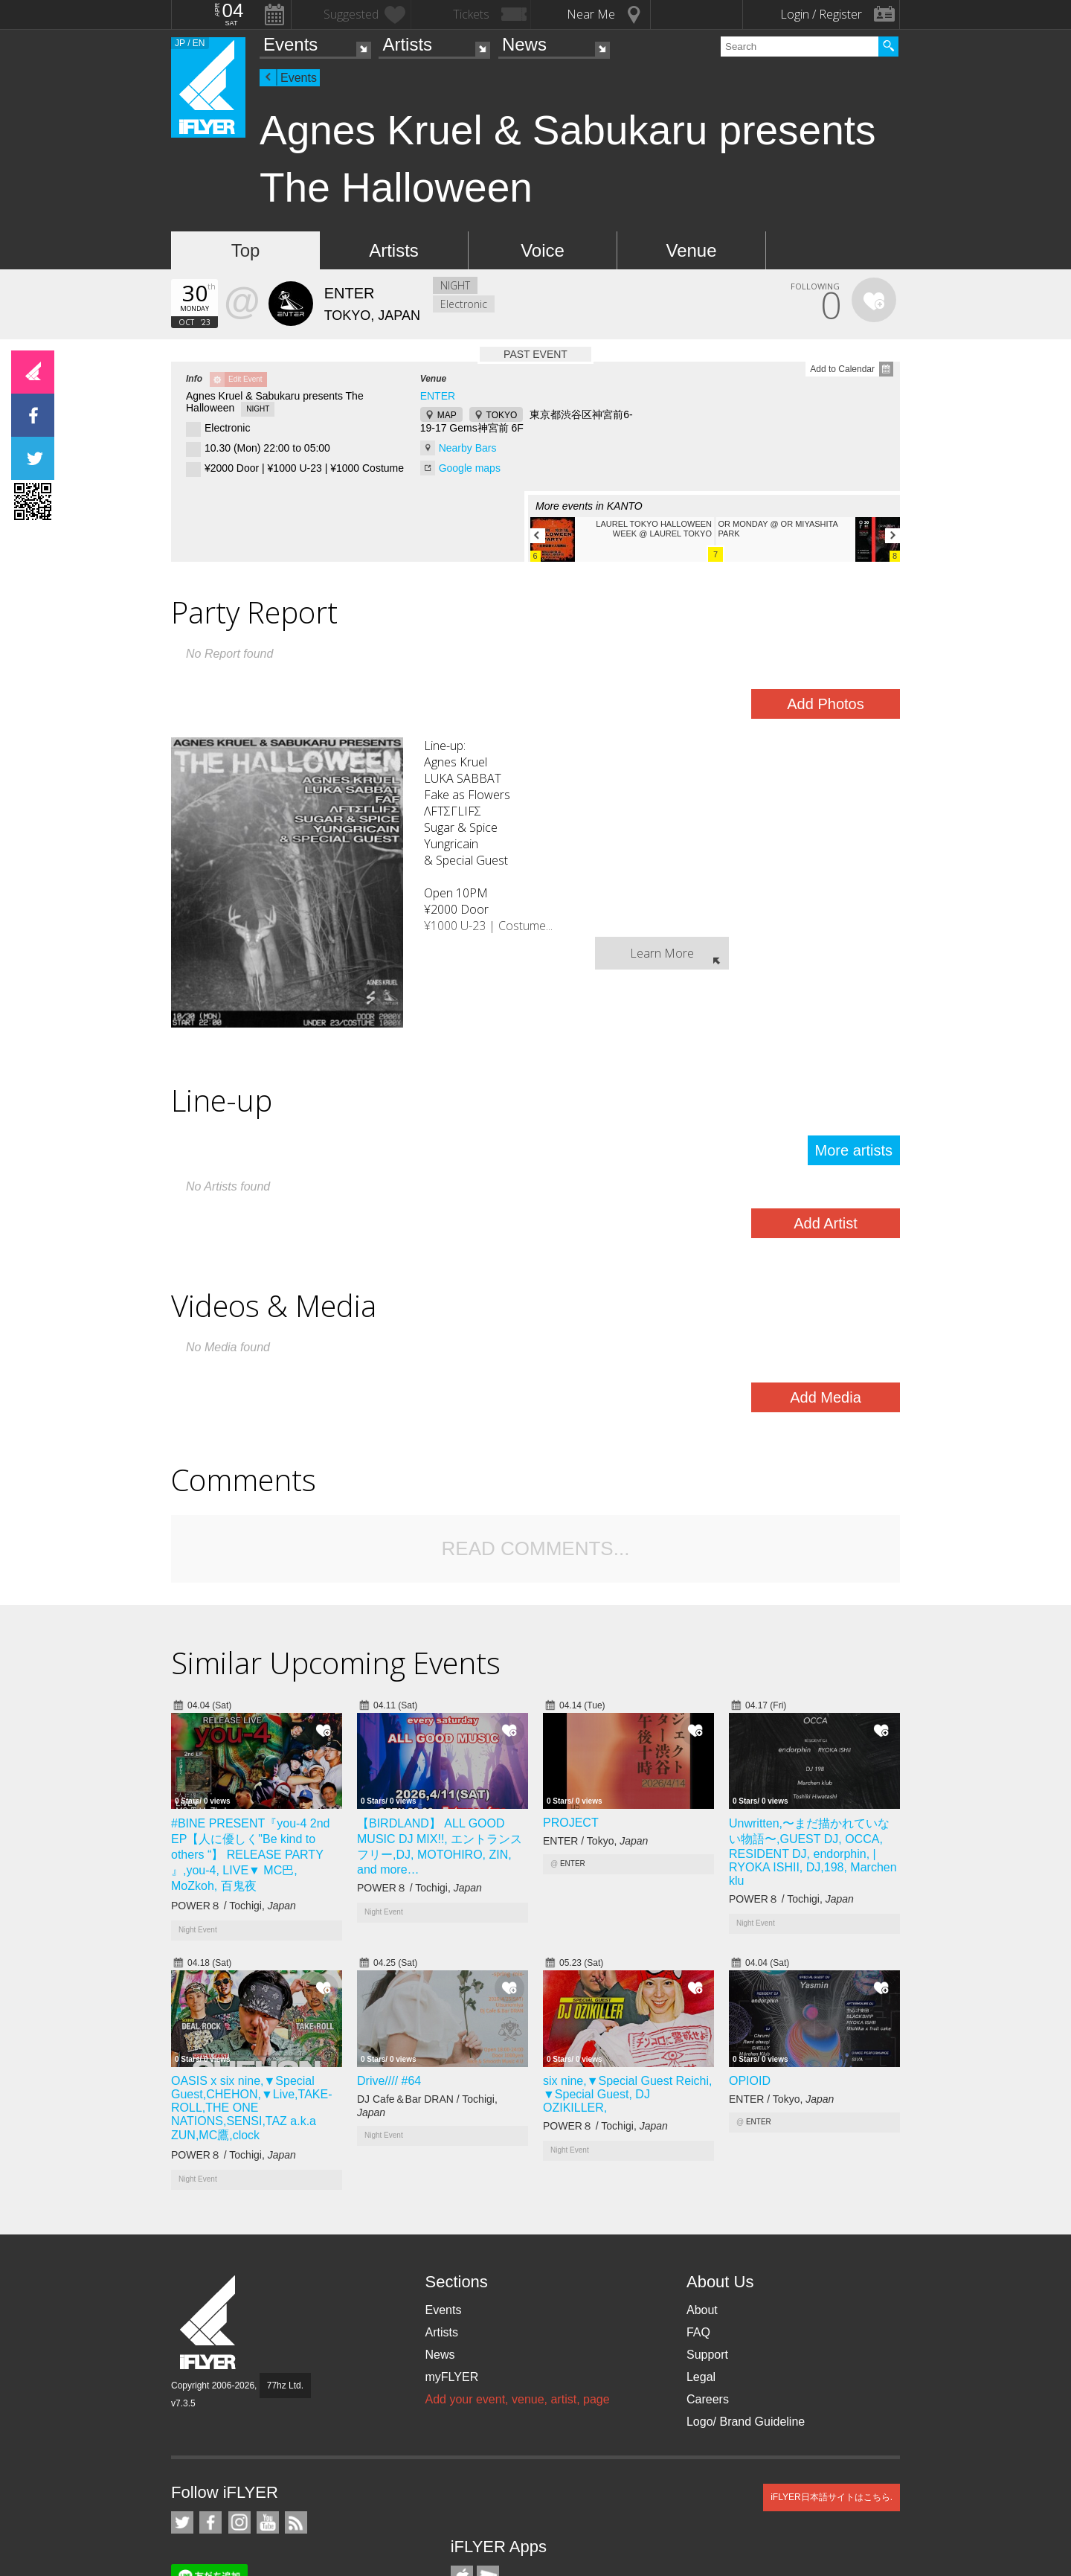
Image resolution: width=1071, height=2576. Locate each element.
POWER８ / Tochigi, (233, 1906)
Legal (700, 2377)
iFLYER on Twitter (182, 2522)
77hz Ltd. (285, 2385)
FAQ (698, 2332)
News (524, 44)
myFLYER (451, 2377)
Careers (707, 2399)
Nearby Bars (468, 448)
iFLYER (209, 2322)
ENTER (437, 396)
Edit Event (245, 379)
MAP (447, 415)
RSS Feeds (296, 2522)
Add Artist (826, 1223)
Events (290, 44)
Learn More (662, 953)
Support (707, 2354)
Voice (543, 250)
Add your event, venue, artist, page (517, 2399)
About (702, 2310)
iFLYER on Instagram (239, 2522)
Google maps (470, 468)
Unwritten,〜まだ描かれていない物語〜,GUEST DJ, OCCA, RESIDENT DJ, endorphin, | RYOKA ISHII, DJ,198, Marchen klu (813, 1852)
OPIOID (750, 2080)
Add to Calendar (842, 369)
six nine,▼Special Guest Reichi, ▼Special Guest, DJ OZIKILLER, (628, 2094)
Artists (407, 44)
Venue (691, 250)
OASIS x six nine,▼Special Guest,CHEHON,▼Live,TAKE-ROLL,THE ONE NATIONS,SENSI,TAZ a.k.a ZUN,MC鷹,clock (251, 2107)
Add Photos (825, 704)
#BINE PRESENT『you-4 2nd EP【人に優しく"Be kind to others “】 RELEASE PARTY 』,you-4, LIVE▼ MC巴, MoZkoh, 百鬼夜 (250, 1854)
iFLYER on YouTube (268, 2522)
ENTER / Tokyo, (595, 1841)
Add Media (825, 1397)
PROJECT (571, 1822)
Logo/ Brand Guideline (745, 2421)
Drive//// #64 (389, 2080)
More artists (853, 1150)
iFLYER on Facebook (210, 2522)
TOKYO (502, 415)
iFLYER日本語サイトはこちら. (831, 2497)
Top (245, 250)
